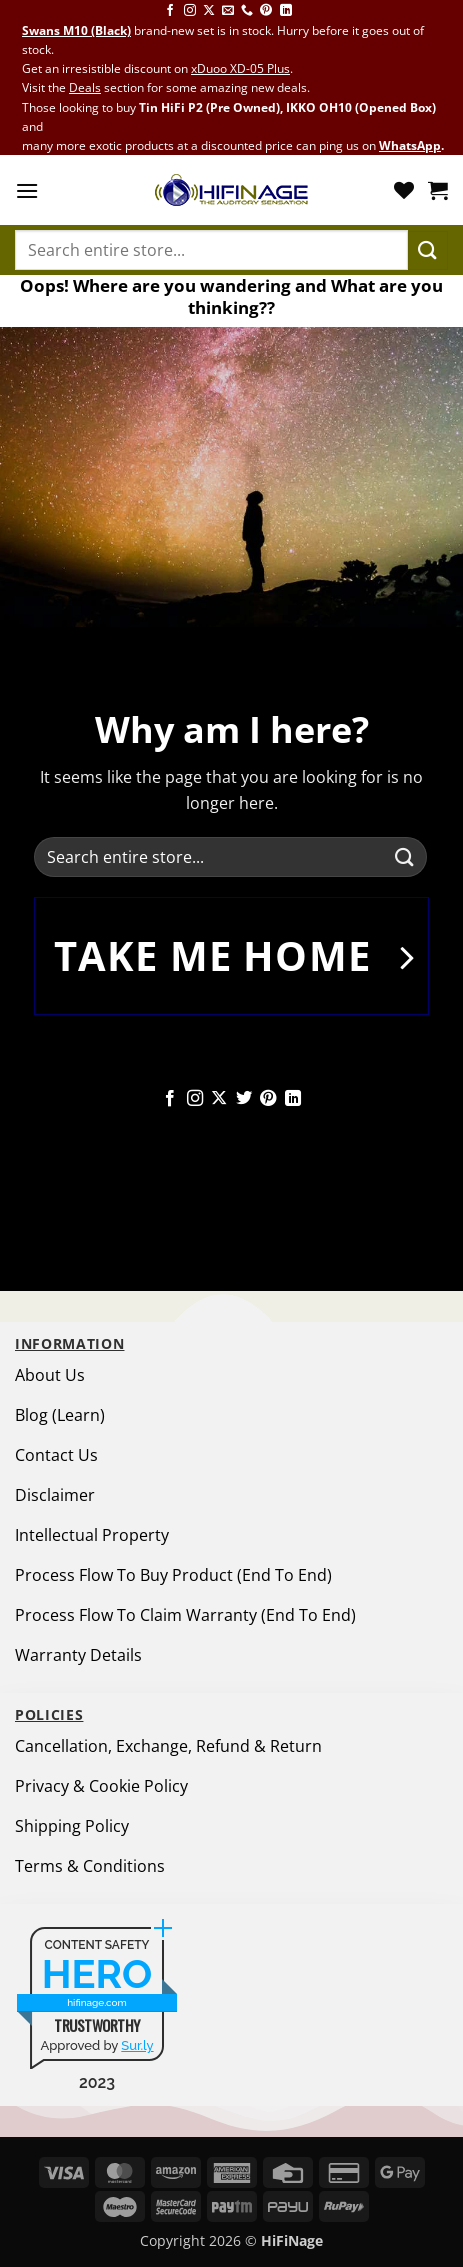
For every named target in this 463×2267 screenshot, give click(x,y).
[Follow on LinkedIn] (286, 11)
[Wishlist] (404, 190)
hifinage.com (97, 2002)
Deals (85, 87)
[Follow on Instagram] (190, 11)
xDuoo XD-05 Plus (240, 68)
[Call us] (247, 11)
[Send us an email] (228, 11)
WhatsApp (410, 145)
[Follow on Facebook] (170, 11)
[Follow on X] (209, 11)
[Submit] (428, 250)
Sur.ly (137, 2045)
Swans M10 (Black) (76, 30)
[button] (27, 190)
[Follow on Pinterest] (266, 11)
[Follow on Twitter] (244, 1099)
